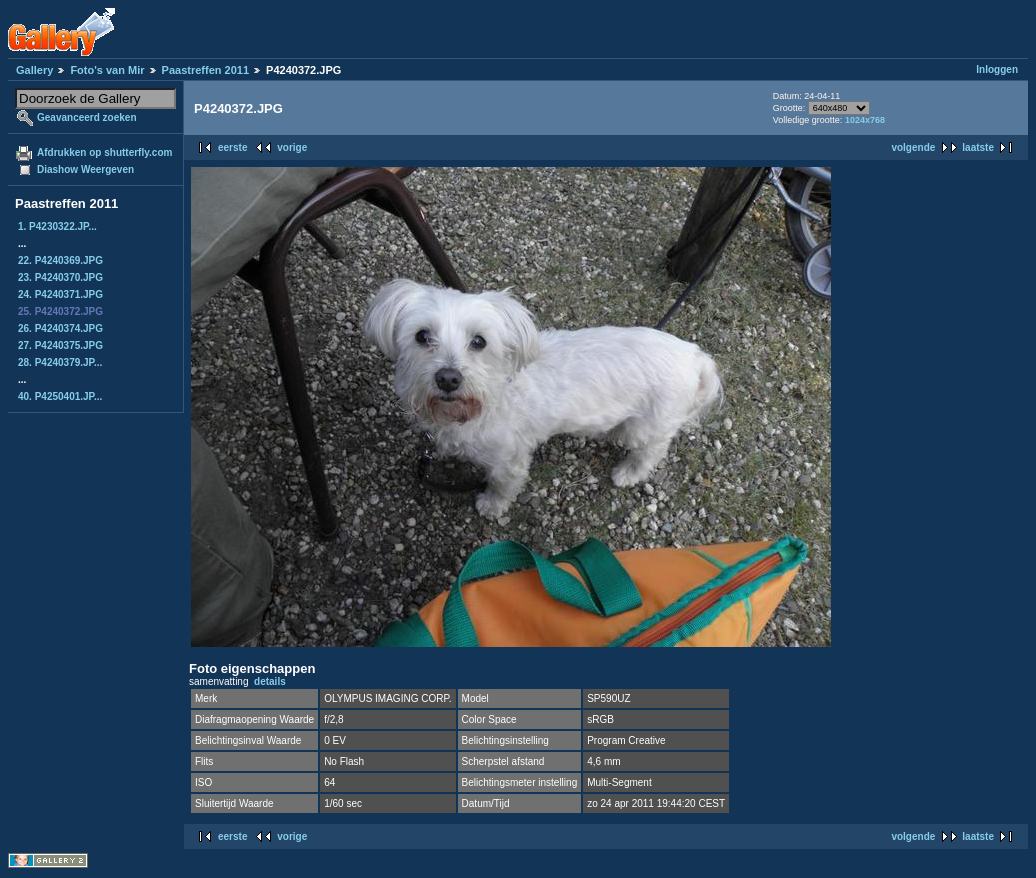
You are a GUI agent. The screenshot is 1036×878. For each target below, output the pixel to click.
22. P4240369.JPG (60, 260)
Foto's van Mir (107, 70)
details (270, 681)
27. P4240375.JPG (60, 345)
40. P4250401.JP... (60, 396)
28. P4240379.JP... (60, 362)
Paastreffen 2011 (205, 70)
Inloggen (997, 69)
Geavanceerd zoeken (87, 117)
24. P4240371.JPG (60, 294)
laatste (978, 147)
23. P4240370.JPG (60, 277)
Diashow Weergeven (85, 169)
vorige (292, 147)
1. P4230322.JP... (57, 226)
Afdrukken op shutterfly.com (104, 152)
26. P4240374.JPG (60, 328)
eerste (232, 147)
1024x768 (865, 120)
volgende (913, 147)
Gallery (34, 70)
